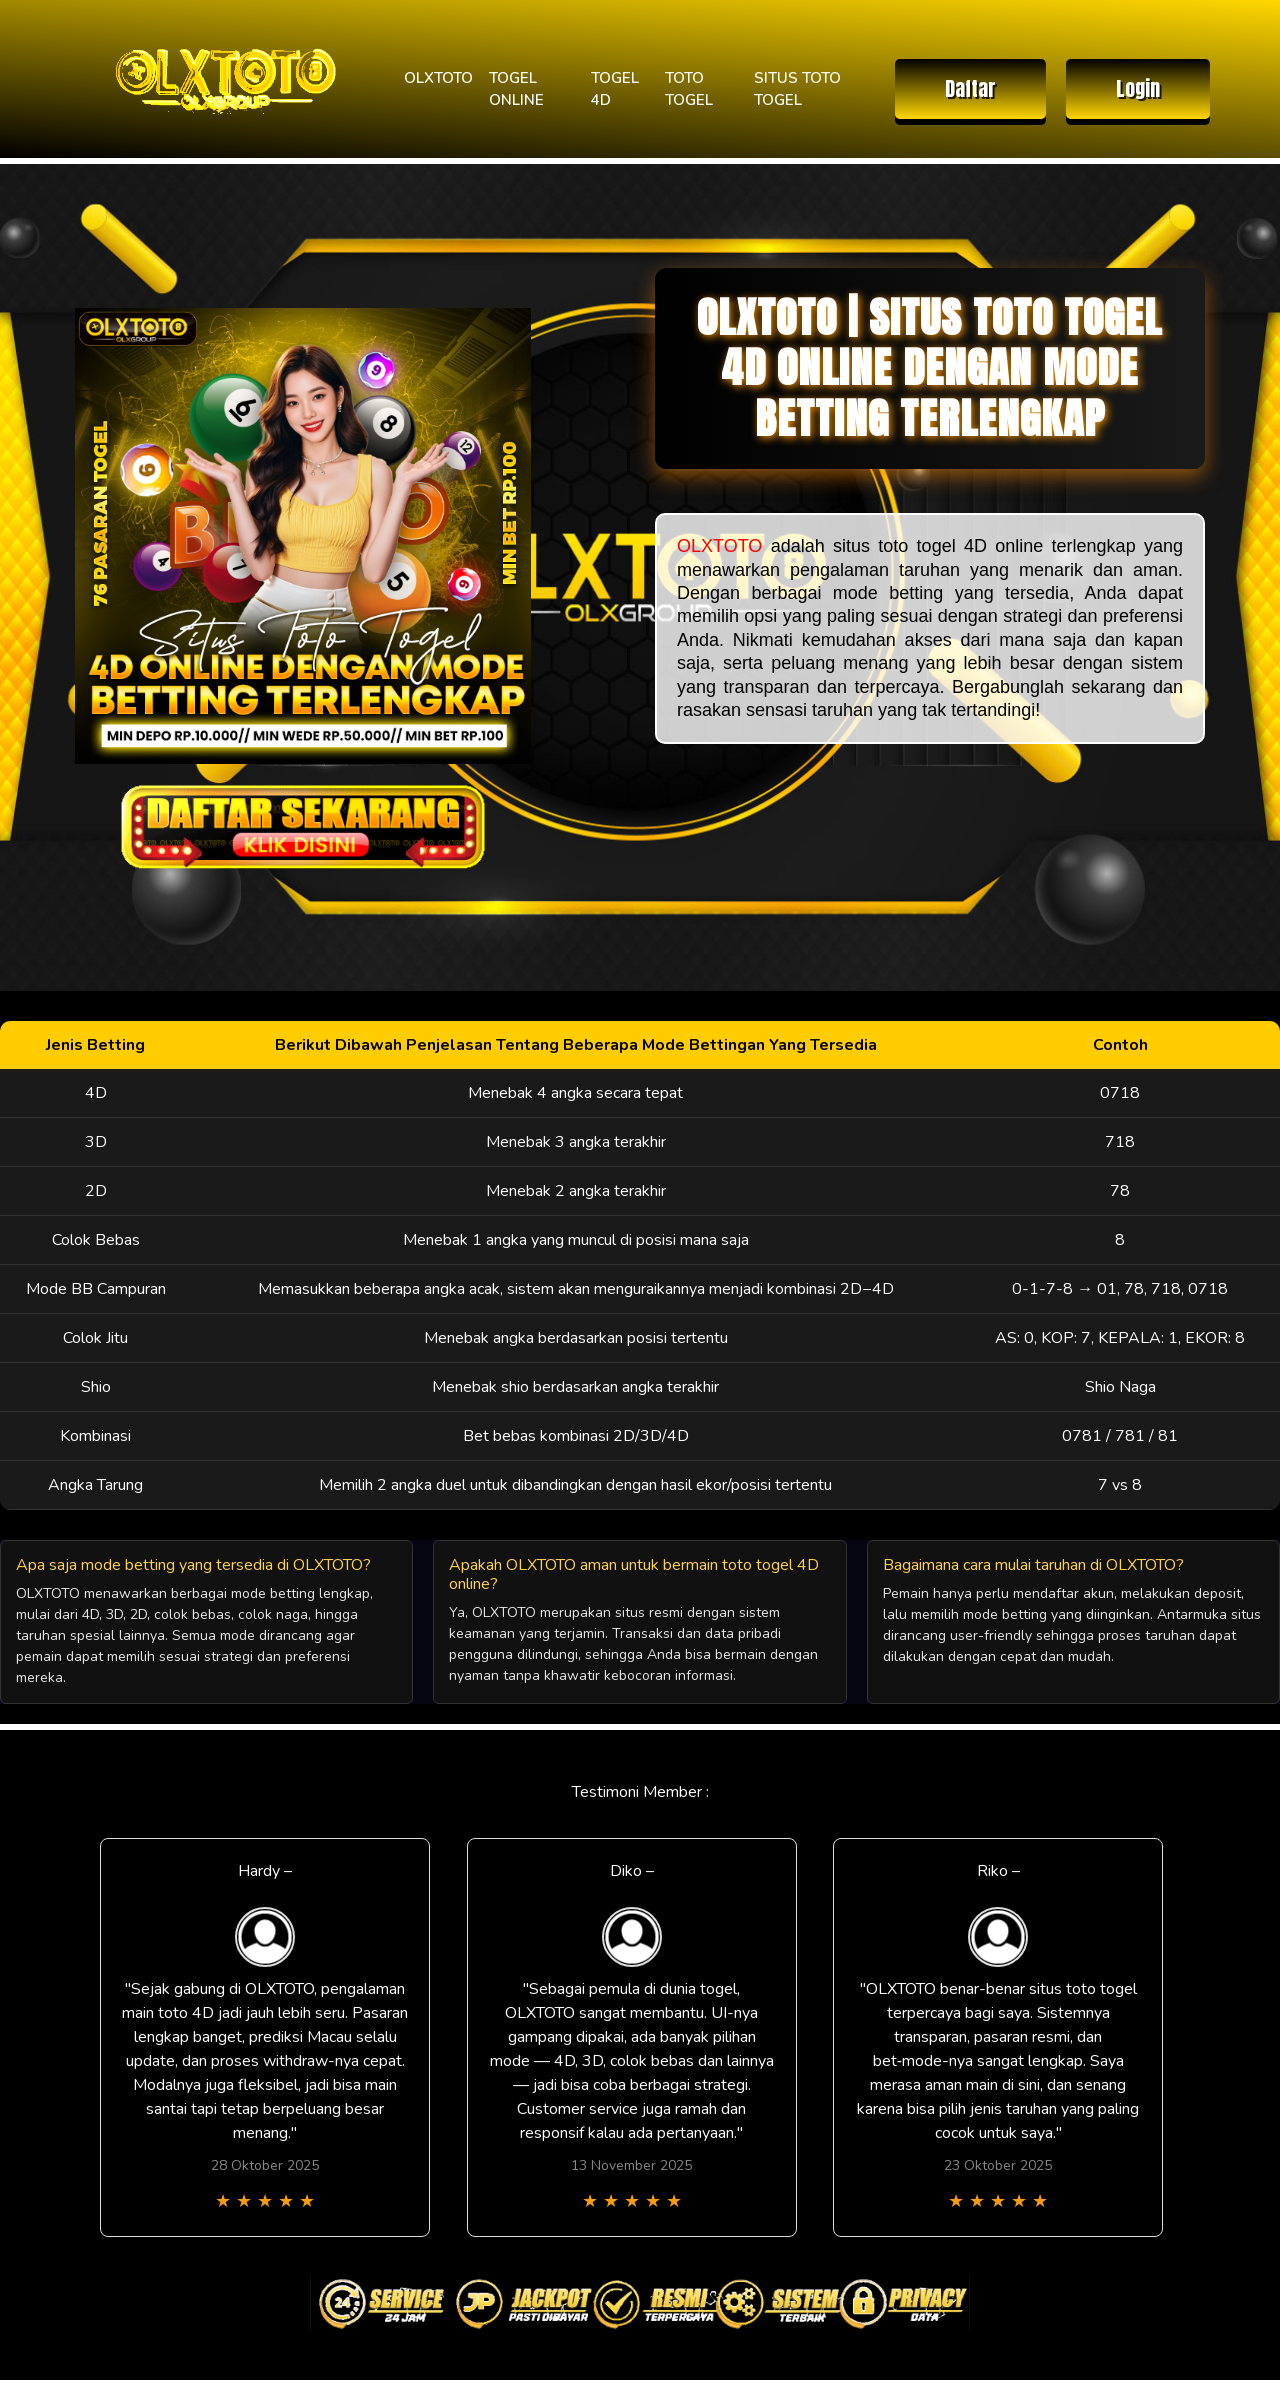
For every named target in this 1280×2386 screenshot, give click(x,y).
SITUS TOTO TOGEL (797, 89)
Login (1138, 88)
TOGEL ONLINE (516, 89)
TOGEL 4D (615, 89)
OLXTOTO (438, 78)
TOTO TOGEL (689, 89)
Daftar (970, 88)
